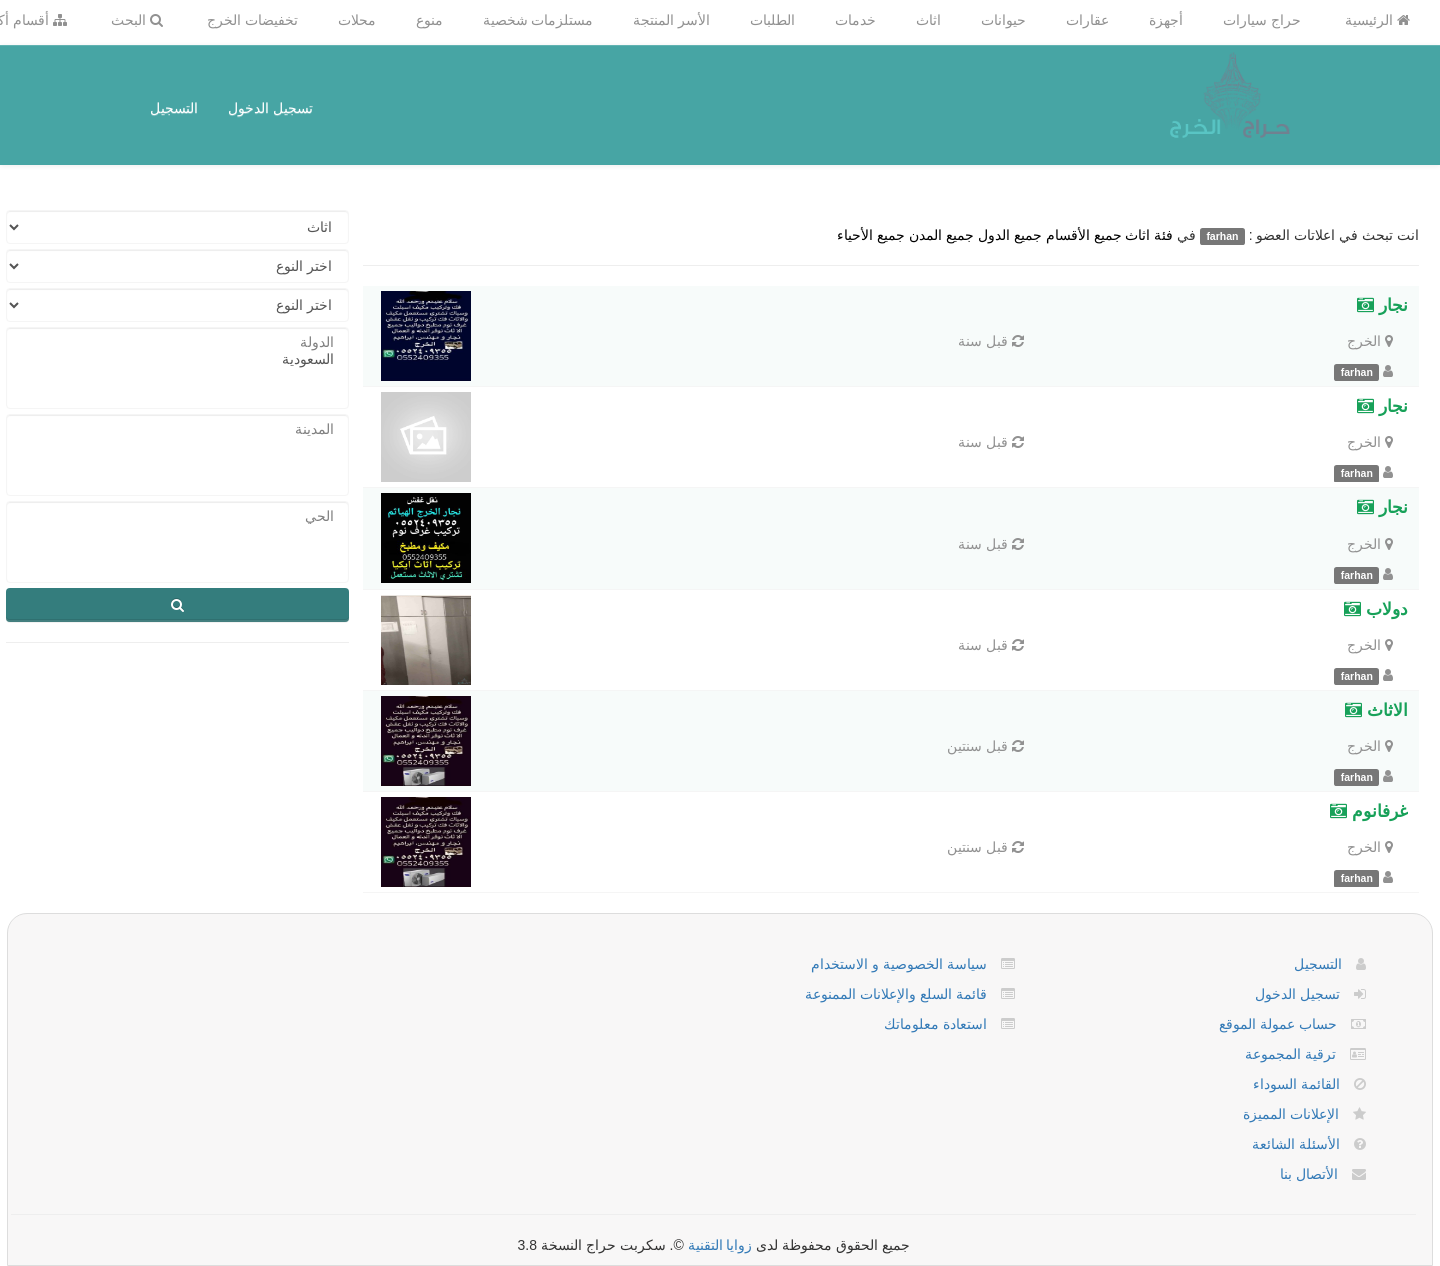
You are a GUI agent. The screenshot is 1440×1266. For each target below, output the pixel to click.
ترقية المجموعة (1290, 1054)
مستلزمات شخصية (538, 20)
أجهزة (1166, 20)
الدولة (177, 342)
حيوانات (1003, 20)
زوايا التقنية (720, 1245)
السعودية (177, 359)
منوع (429, 20)
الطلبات (772, 20)
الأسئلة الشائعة (1296, 1144)
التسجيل (174, 108)
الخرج (1364, 341)
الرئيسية (1377, 20)
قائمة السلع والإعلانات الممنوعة (896, 994)
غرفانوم (1369, 811)
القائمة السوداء (1296, 1084)
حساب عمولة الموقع (1278, 1024)
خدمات (855, 20)
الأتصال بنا (1309, 1174)
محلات (357, 20)
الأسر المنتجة (671, 20)
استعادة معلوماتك (935, 1024)
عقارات (1087, 20)
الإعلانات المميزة (1291, 1114)
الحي (177, 516)
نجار (1382, 305)
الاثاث (1376, 710)
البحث (137, 20)
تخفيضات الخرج (252, 20)
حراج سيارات (1262, 20)
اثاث (928, 20)
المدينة (177, 429)
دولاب (1376, 609)
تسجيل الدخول (270, 108)
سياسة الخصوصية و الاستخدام (899, 964)
